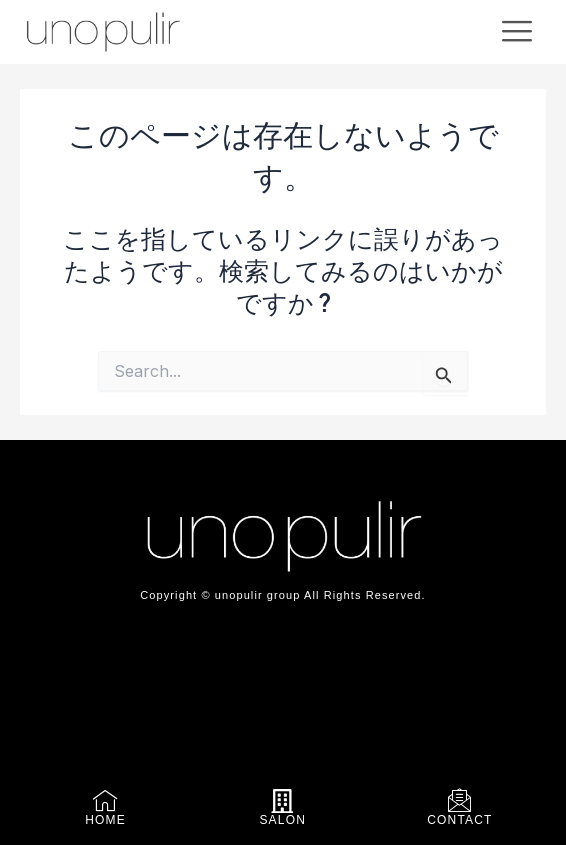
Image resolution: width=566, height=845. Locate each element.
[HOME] (105, 801)
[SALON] (282, 801)
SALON (282, 820)
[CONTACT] (460, 801)
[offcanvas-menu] (517, 31)
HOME (105, 820)
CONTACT (460, 820)
